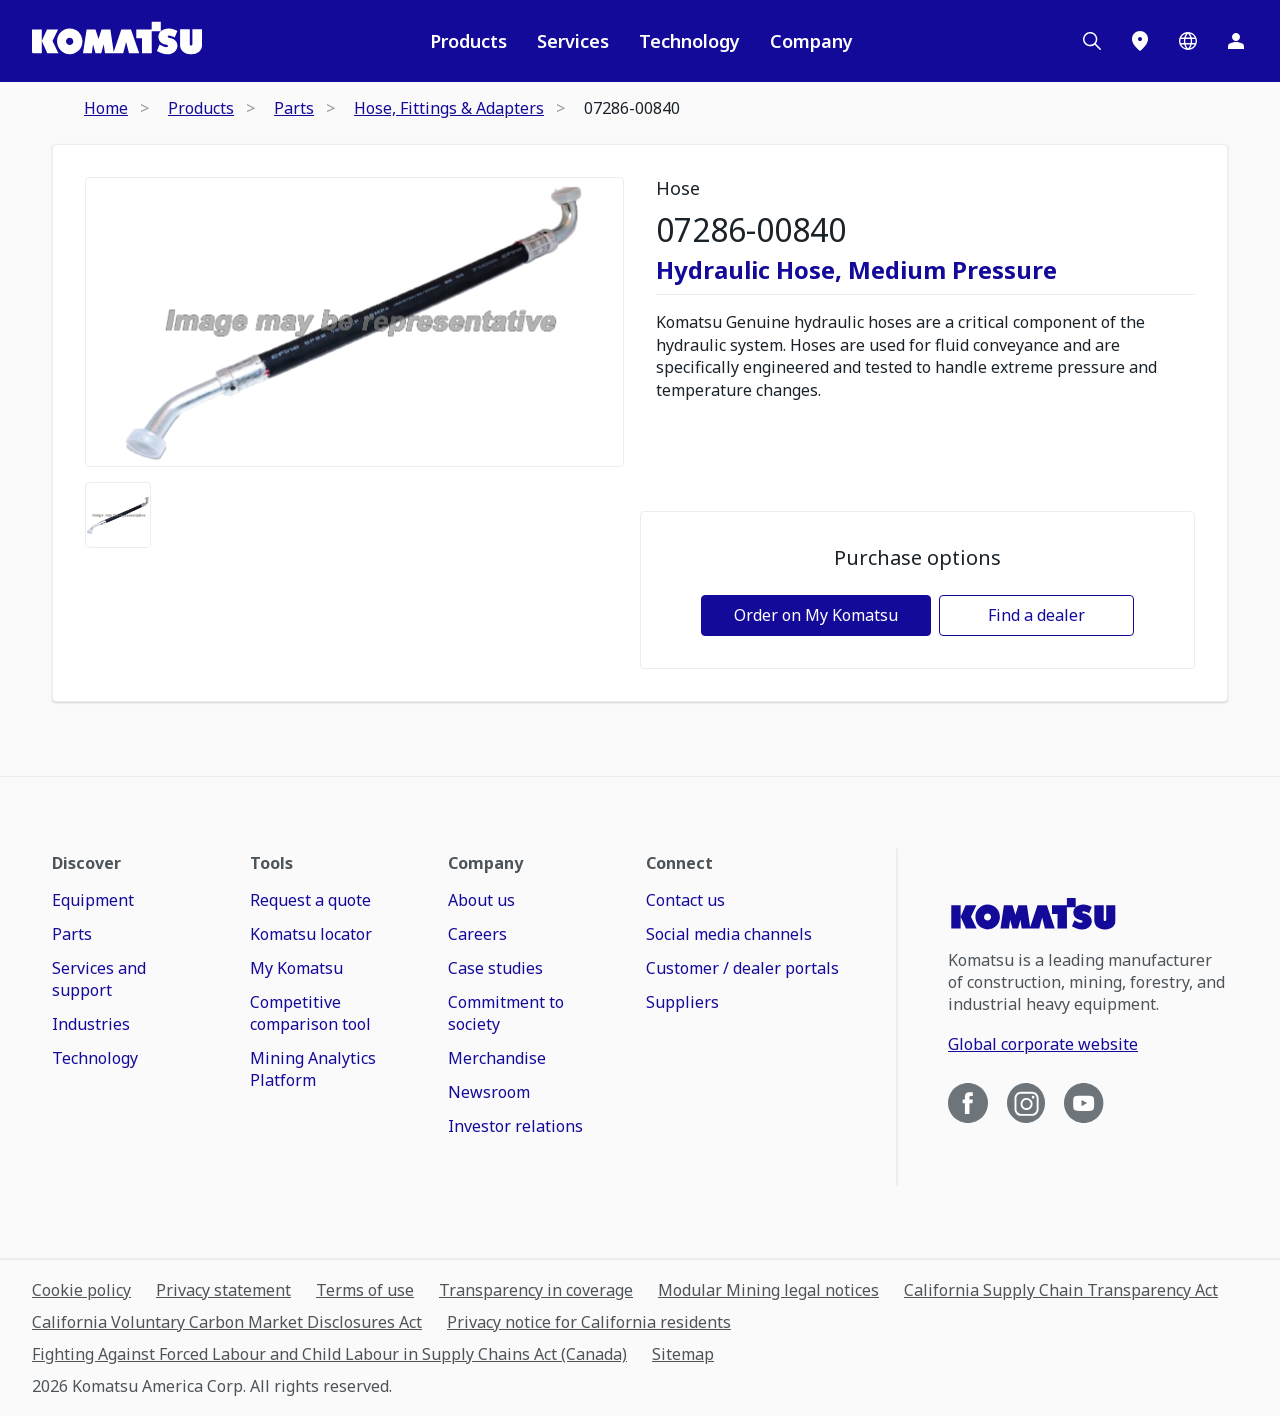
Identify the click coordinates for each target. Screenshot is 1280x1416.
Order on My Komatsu (816, 615)
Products (468, 41)
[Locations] (1140, 41)
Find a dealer (1036, 615)
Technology (689, 41)
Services (573, 41)
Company (811, 41)
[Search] (1092, 41)
